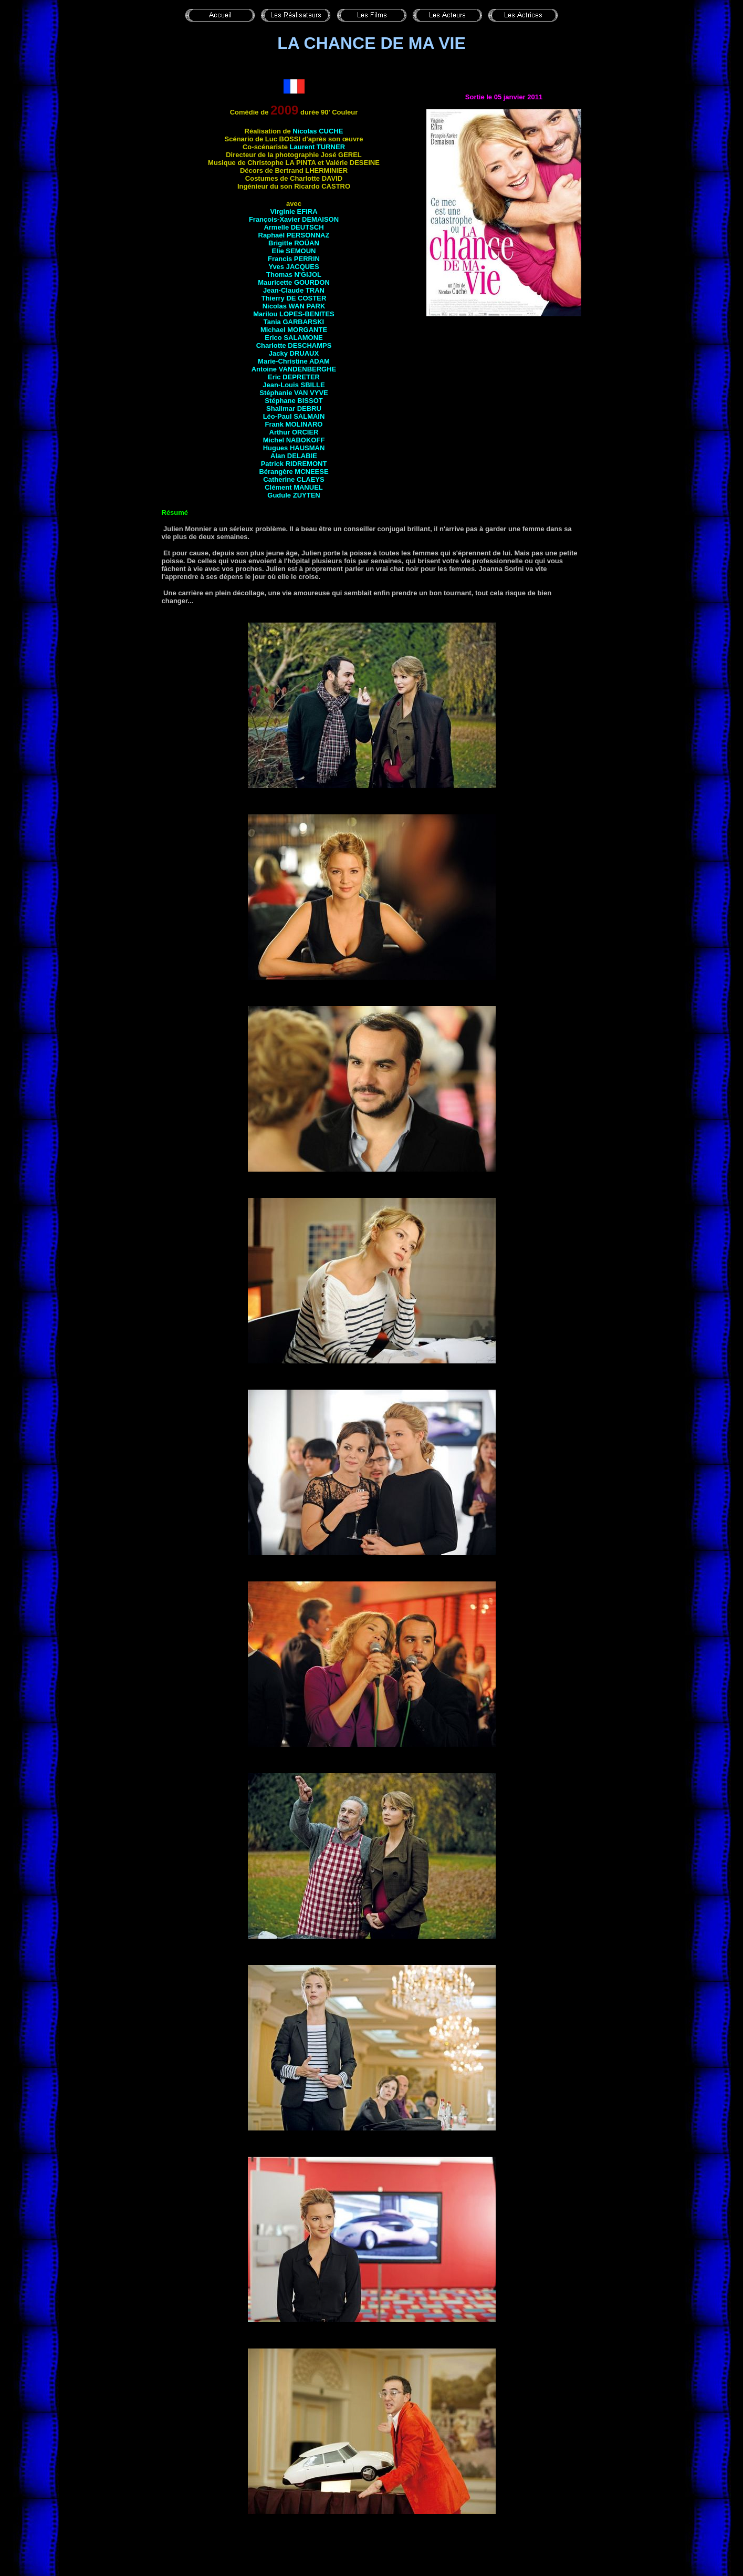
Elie (294, 251)
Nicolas (317, 131)
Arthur (294, 432)
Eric (294, 377)
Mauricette (294, 282)
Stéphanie (293, 393)
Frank (294, 424)
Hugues (294, 448)
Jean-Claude (294, 290)
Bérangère (293, 471)
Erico (294, 338)
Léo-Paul (294, 416)
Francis (294, 259)
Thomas (293, 274)
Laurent (317, 147)
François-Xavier (294, 219)
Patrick (294, 464)
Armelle (293, 227)
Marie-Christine (294, 361)
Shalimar (293, 408)
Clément (294, 487)
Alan (293, 456)
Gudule (293, 495)
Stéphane (294, 401)
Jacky (294, 353)
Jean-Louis (294, 385)
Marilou (293, 314)
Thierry (294, 298)
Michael (293, 330)
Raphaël (294, 235)
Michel (294, 440)
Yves (293, 267)
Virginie (293, 211)
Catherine (293, 479)
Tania (294, 322)
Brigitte (293, 243)
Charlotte (294, 345)
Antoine (294, 369)
